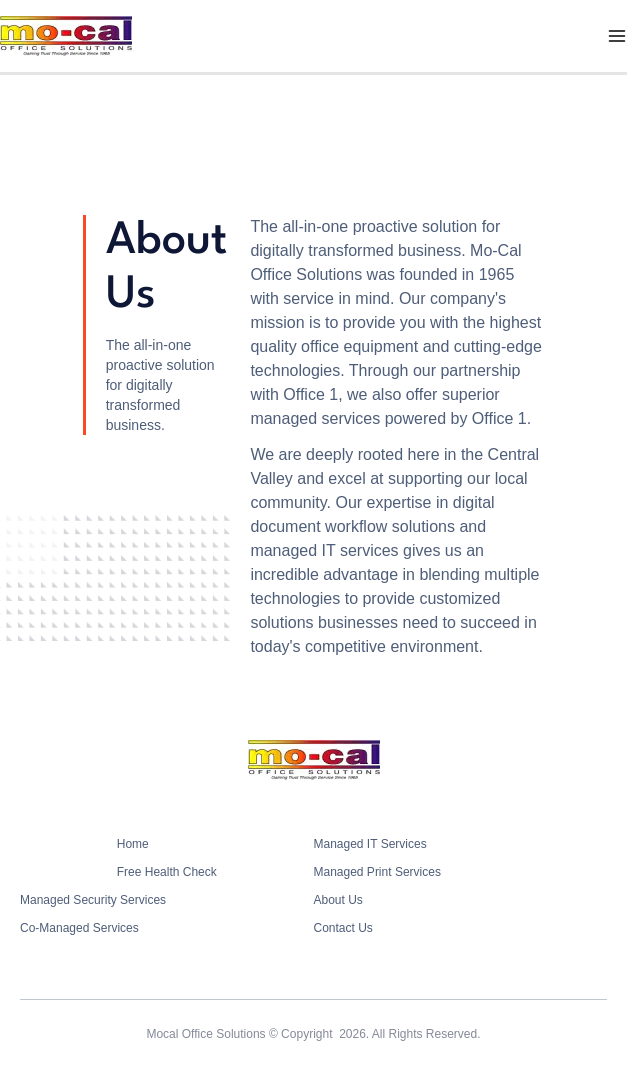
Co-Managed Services (79, 928)
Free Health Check (167, 872)
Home (133, 844)
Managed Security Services (93, 900)
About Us (338, 900)
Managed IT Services (370, 844)
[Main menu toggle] (617, 36)
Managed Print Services (377, 872)
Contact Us (343, 928)
